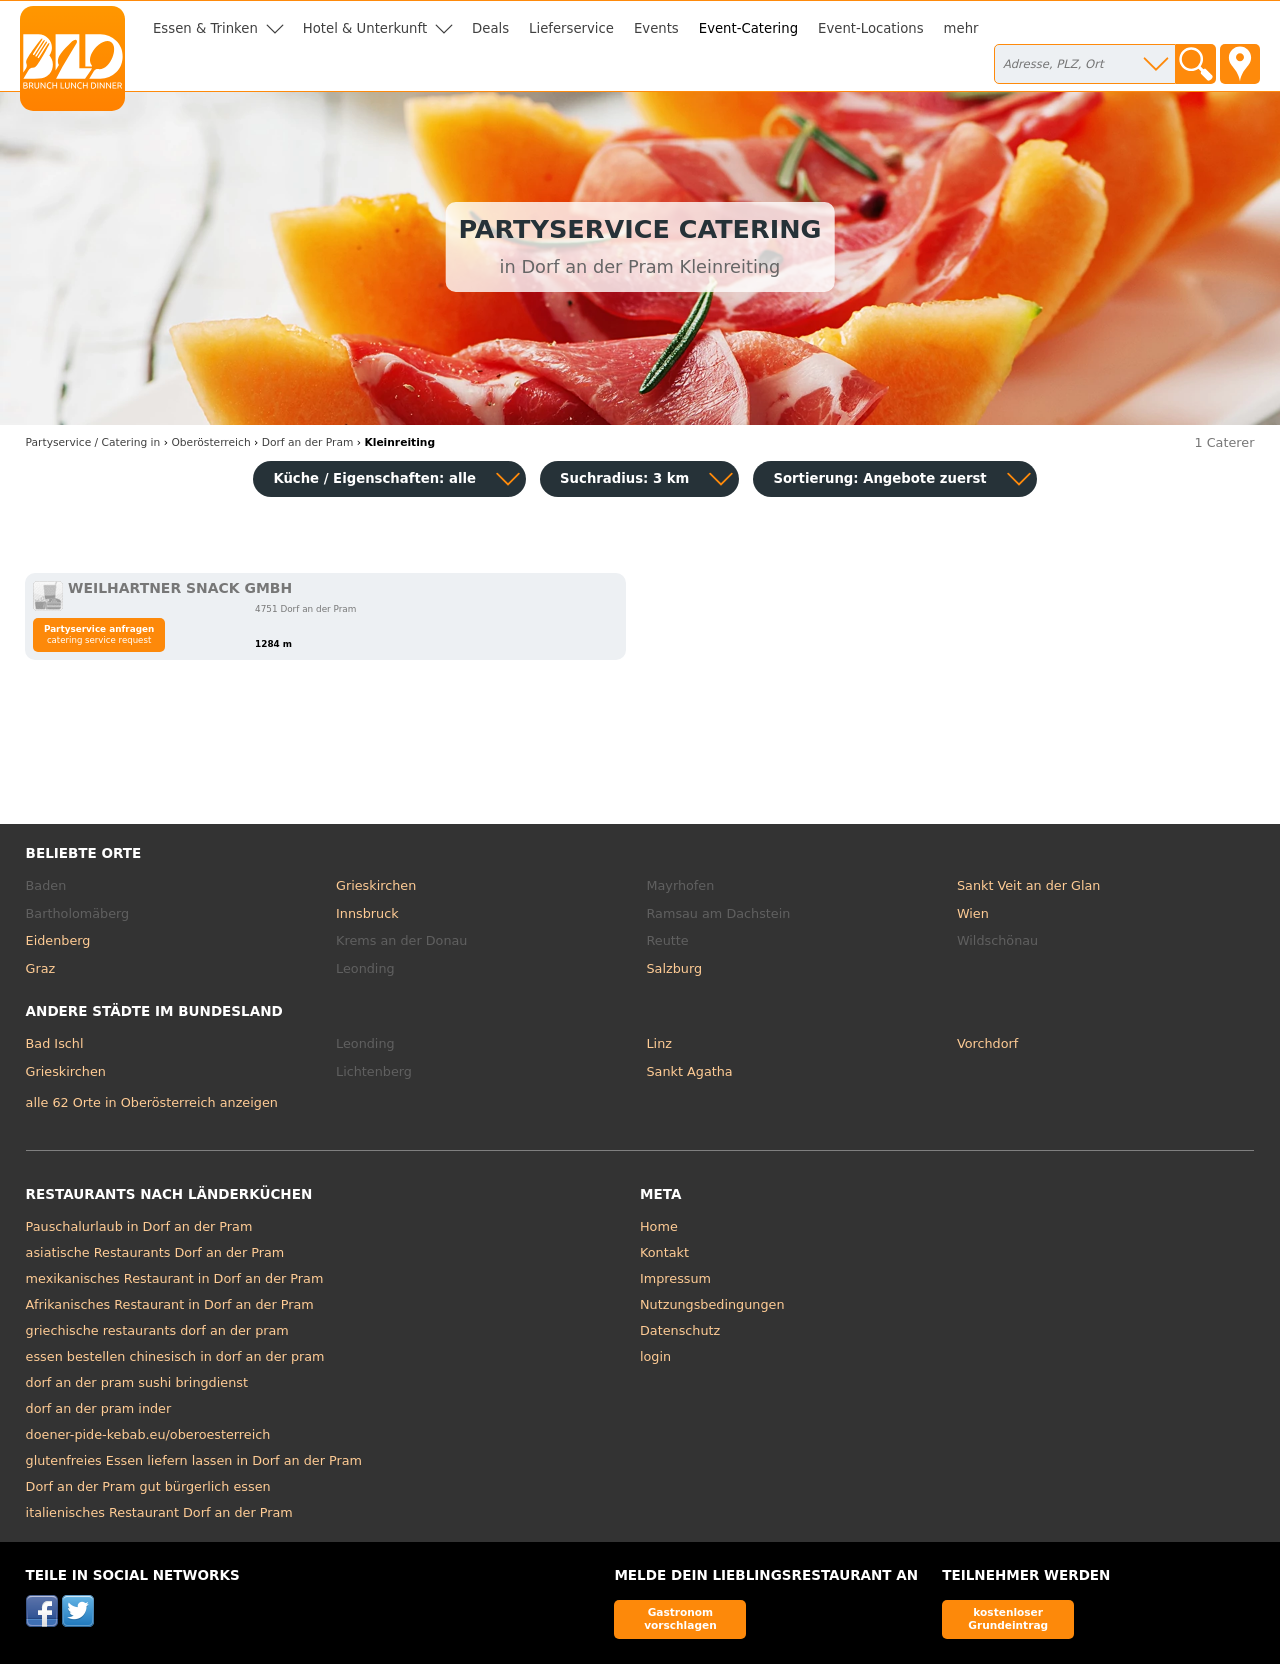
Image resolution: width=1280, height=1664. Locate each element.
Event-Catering (748, 28)
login (655, 1356)
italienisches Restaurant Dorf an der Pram (159, 1512)
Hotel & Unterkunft (365, 28)
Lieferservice (571, 28)
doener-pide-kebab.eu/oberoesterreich (148, 1434)
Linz (659, 1043)
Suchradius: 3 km (624, 478)
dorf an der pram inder (99, 1408)
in (93, 442)
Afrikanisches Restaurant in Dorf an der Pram (170, 1304)
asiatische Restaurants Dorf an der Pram (155, 1252)
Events (656, 28)
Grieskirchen (376, 885)
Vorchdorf (987, 1043)
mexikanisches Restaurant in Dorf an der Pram (175, 1278)
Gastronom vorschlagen (680, 1618)
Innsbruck (367, 913)
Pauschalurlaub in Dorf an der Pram (139, 1226)
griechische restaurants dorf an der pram (157, 1330)
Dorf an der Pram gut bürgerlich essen (148, 1486)
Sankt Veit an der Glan (1028, 885)
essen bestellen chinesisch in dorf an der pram (175, 1356)
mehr (961, 28)
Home (659, 1226)
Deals (490, 28)
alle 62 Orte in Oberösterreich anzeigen (152, 1102)
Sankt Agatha (690, 1071)
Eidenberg (58, 940)
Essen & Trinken (205, 28)
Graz (41, 968)
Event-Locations (871, 28)
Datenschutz (680, 1330)
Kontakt (664, 1252)
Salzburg (675, 968)
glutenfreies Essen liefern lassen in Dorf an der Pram (194, 1460)
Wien (973, 913)
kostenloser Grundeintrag (1008, 1618)
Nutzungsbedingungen (712, 1304)
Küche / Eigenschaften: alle (374, 478)
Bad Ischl (55, 1043)
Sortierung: (879, 478)
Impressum (675, 1278)
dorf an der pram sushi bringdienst (137, 1382)
